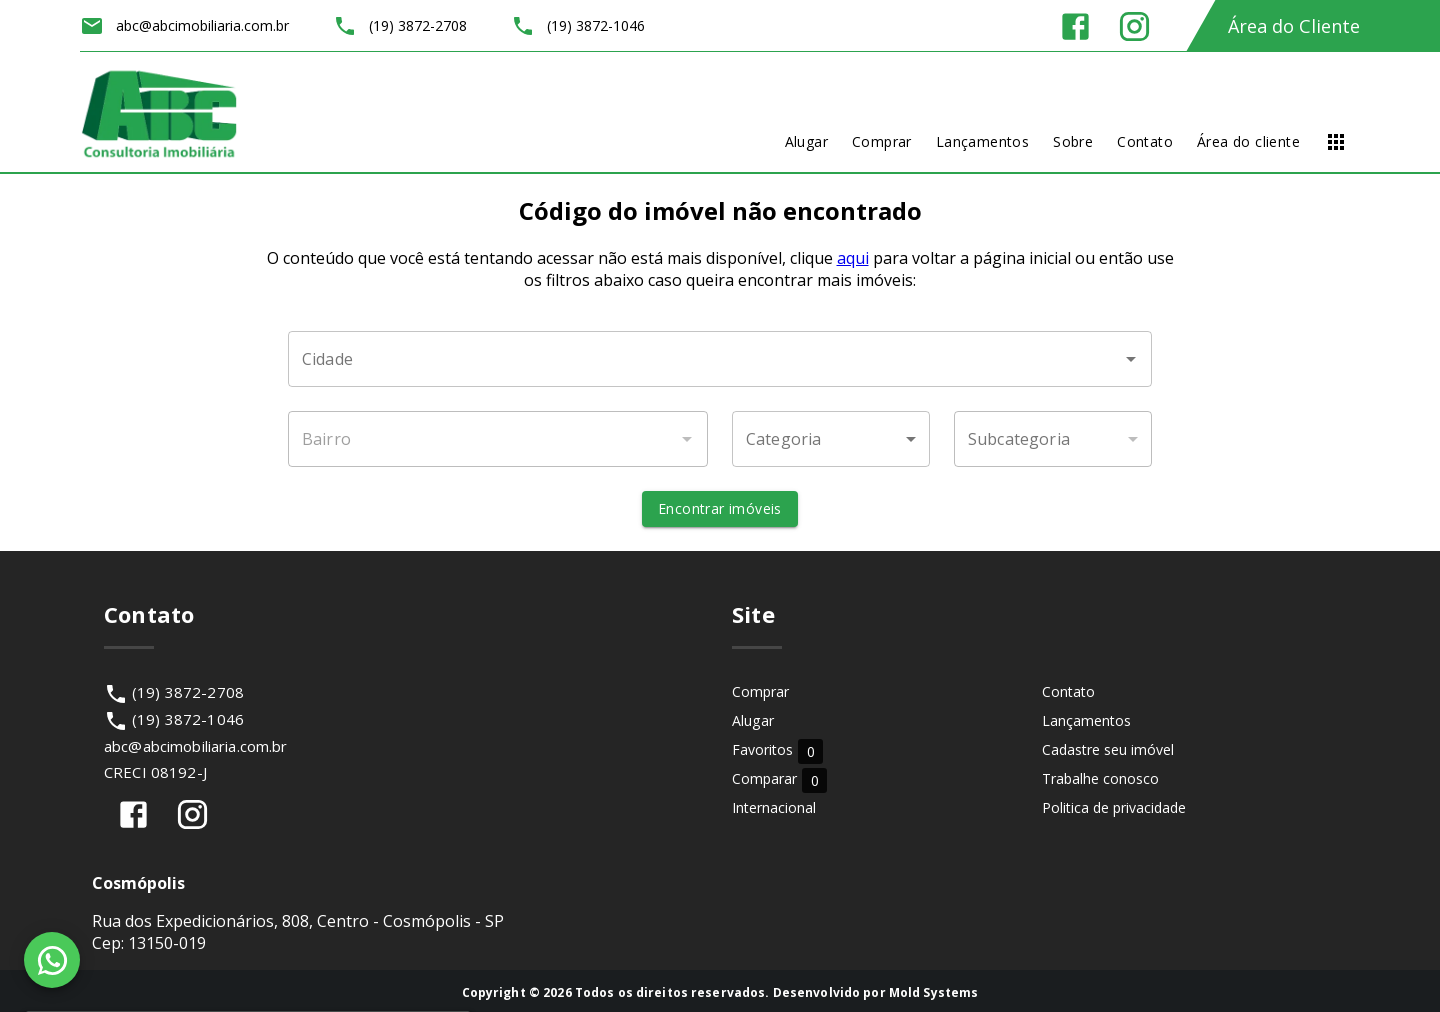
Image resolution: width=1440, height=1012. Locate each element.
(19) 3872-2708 (188, 692)
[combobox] (720, 359)
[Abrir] (1131, 359)
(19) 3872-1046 (188, 719)
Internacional (774, 807)
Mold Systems (934, 992)
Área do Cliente (1294, 26)
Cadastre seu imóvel (1108, 749)
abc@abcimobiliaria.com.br (196, 746)
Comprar (760, 691)
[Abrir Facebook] (1075, 26)
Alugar (753, 720)
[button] (831, 439)
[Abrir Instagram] (1134, 26)
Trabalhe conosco (1100, 778)
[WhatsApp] (52, 960)
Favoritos (777, 750)
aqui (853, 258)
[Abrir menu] (1336, 142)
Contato (1068, 691)
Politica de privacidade (1114, 807)
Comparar (779, 779)
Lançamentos (1086, 720)
